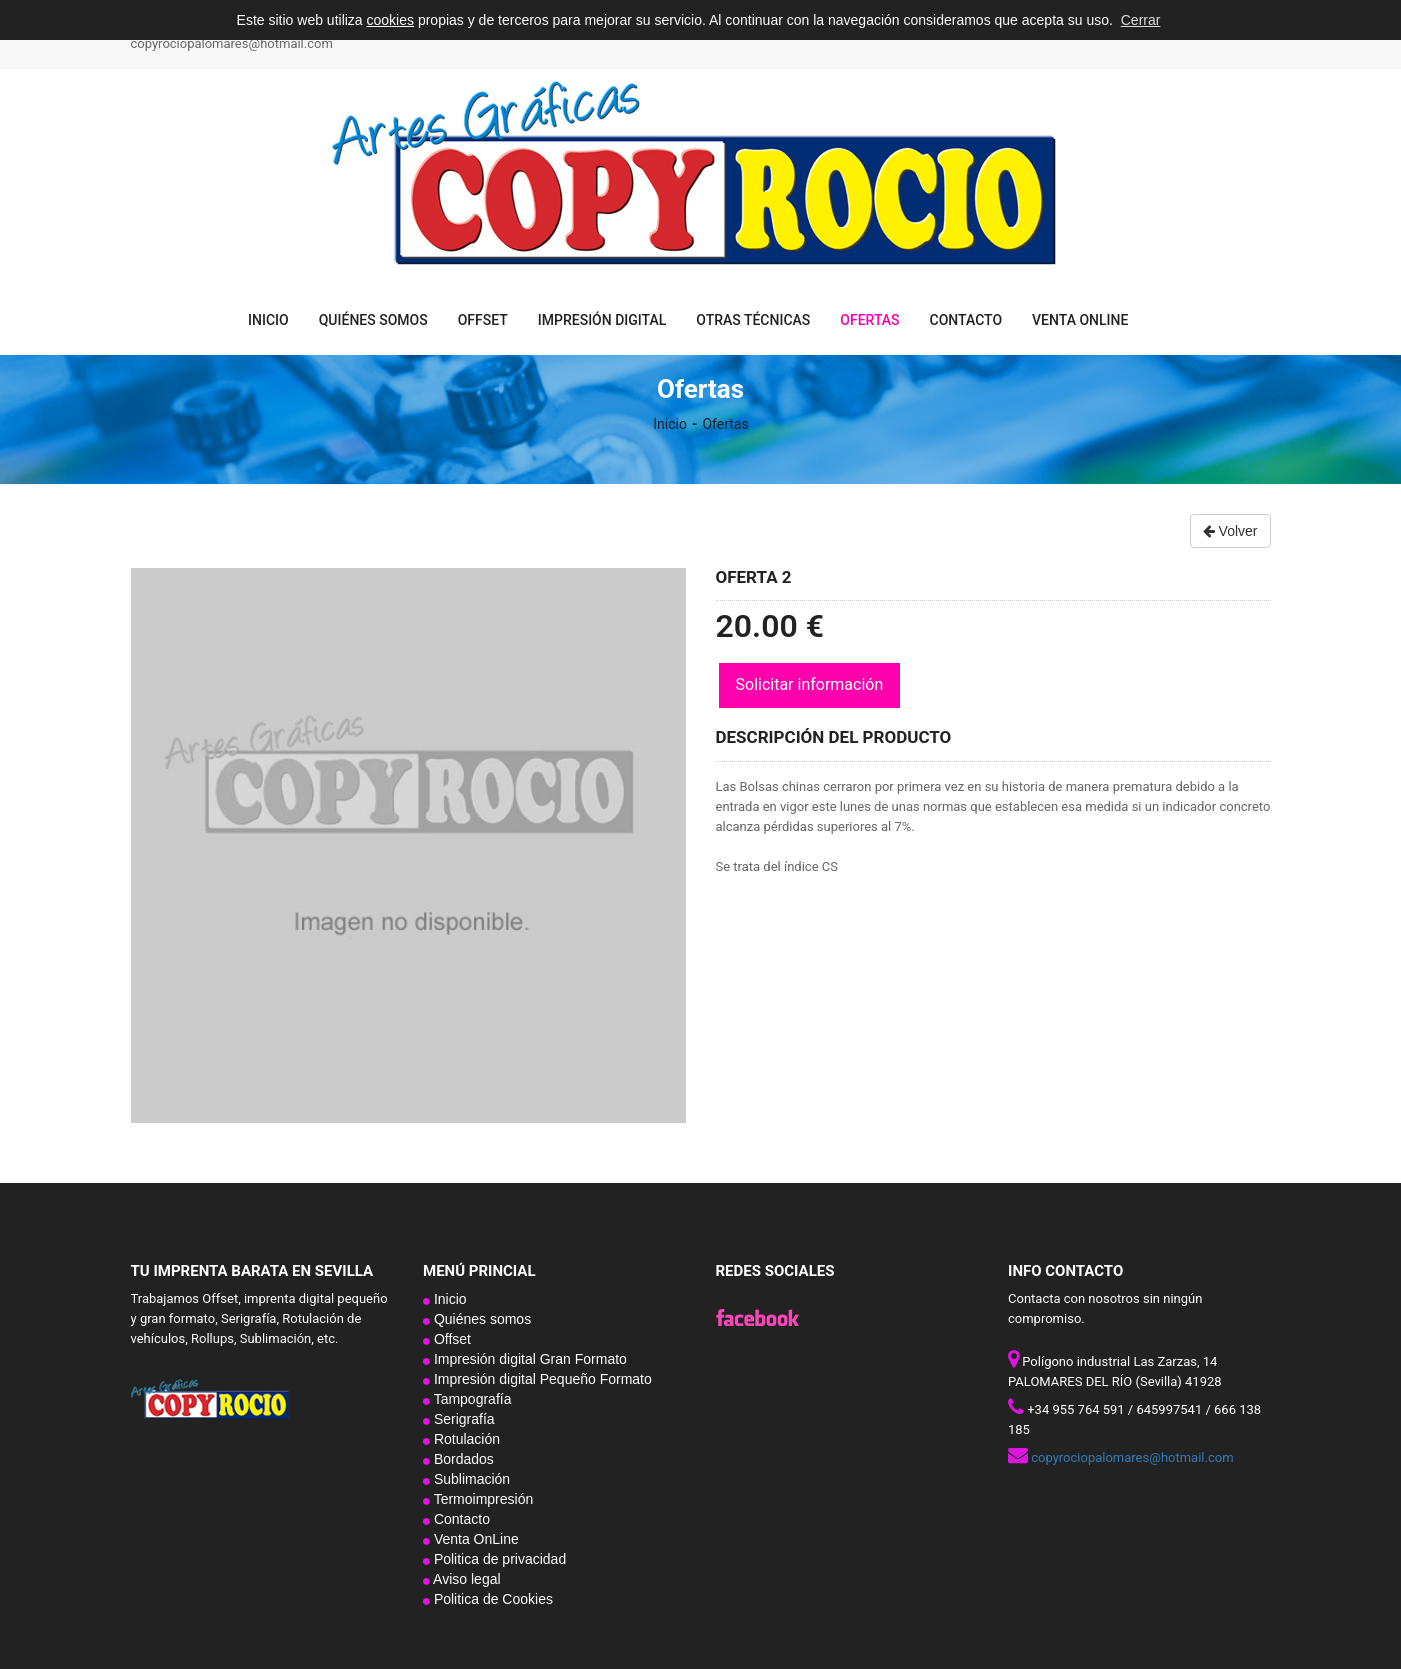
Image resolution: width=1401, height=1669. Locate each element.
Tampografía (470, 1399)
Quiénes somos (373, 320)
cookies (390, 20)
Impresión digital (602, 320)
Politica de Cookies (491, 1599)
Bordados (462, 1459)
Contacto (966, 320)
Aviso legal (465, 1579)
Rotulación (465, 1439)
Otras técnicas (753, 320)
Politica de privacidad (498, 1559)
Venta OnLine (1080, 320)
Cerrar (1141, 20)
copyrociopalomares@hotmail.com (232, 43)
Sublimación (470, 1479)
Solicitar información (810, 684)
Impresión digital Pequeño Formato (541, 1379)
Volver (1230, 531)
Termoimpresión (481, 1499)
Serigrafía (462, 1419)
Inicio (268, 320)
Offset (483, 320)
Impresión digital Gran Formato (528, 1359)
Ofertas (869, 320)
